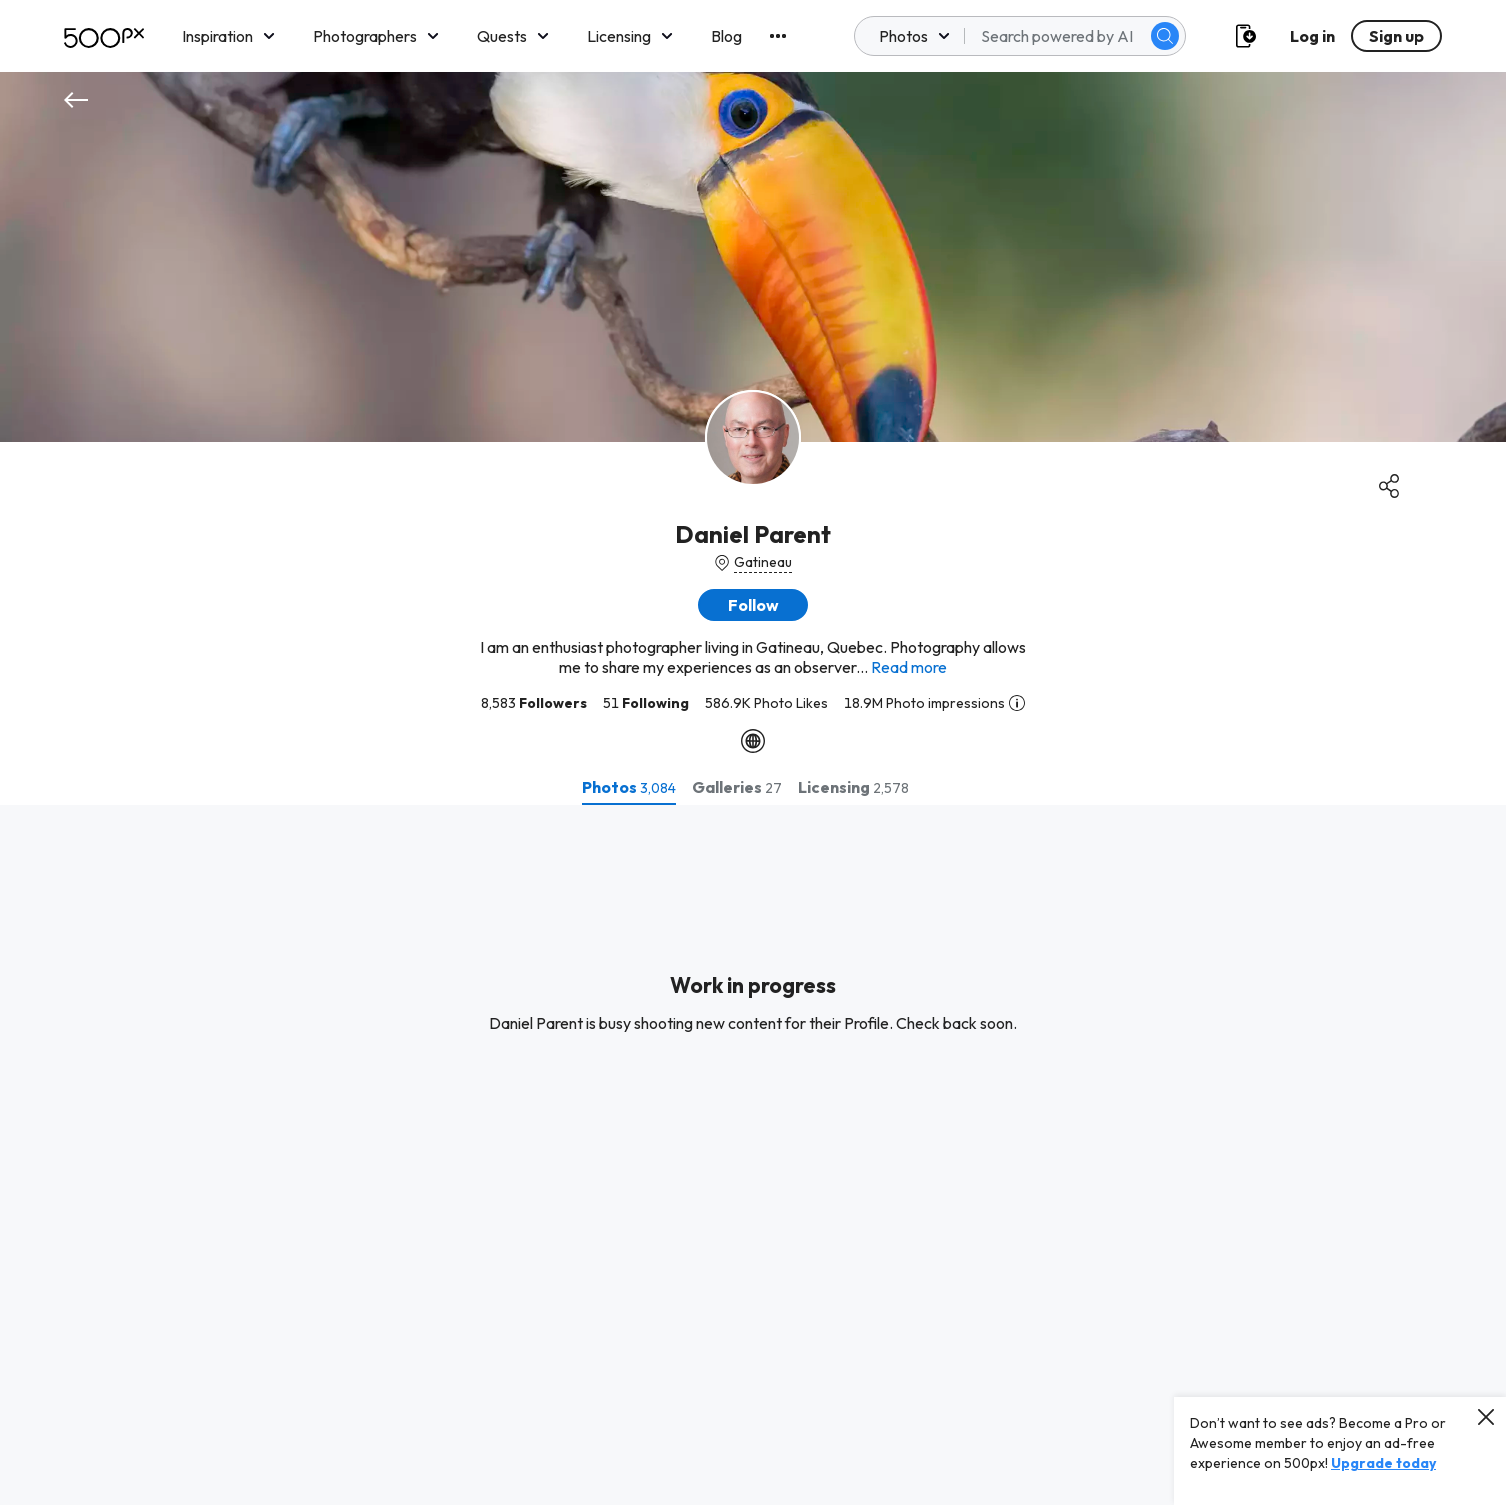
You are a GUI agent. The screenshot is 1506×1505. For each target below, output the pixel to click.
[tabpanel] (753, 1155)
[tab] (629, 787)
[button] (753, 605)
